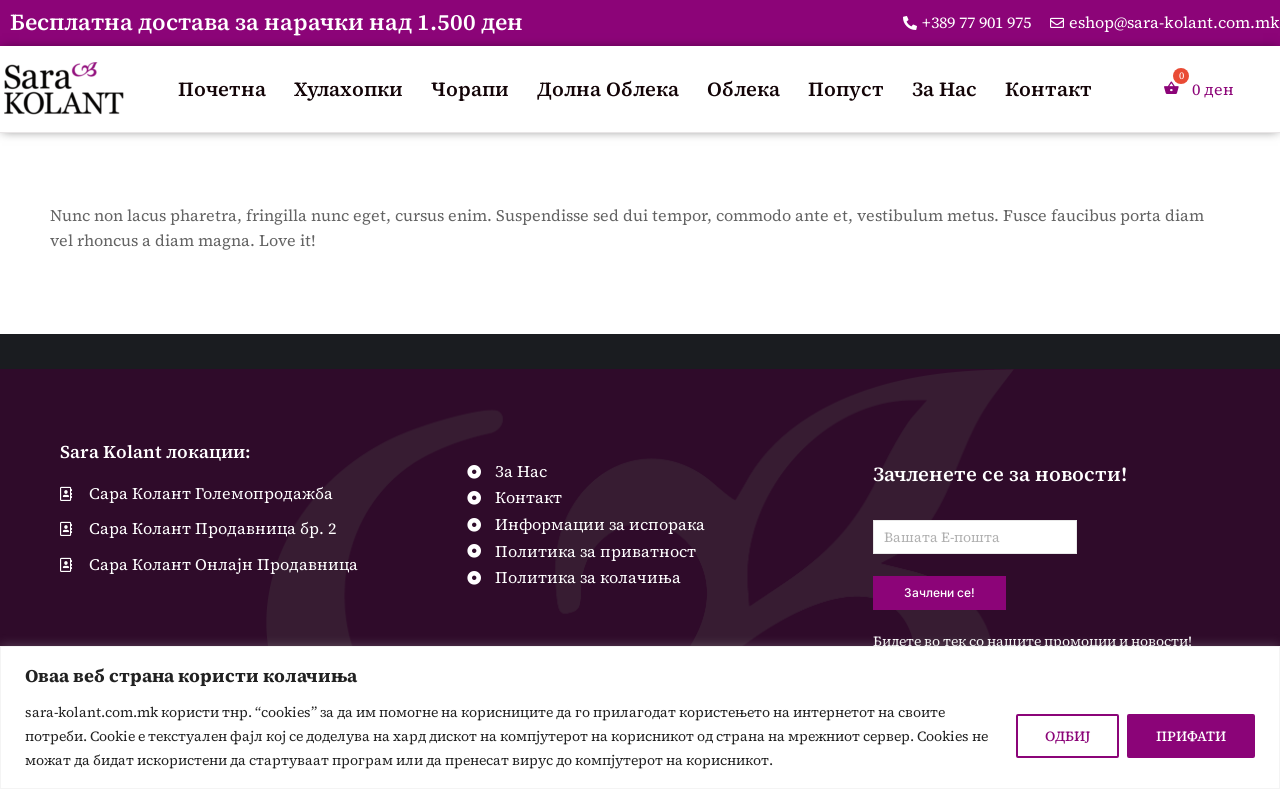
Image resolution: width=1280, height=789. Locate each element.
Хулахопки (348, 89)
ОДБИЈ (1067, 736)
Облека (743, 89)
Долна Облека (608, 89)
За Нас (944, 89)
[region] (640, 717)
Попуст (846, 89)
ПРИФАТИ (1191, 736)
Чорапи (470, 89)
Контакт (1048, 89)
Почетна (222, 89)
